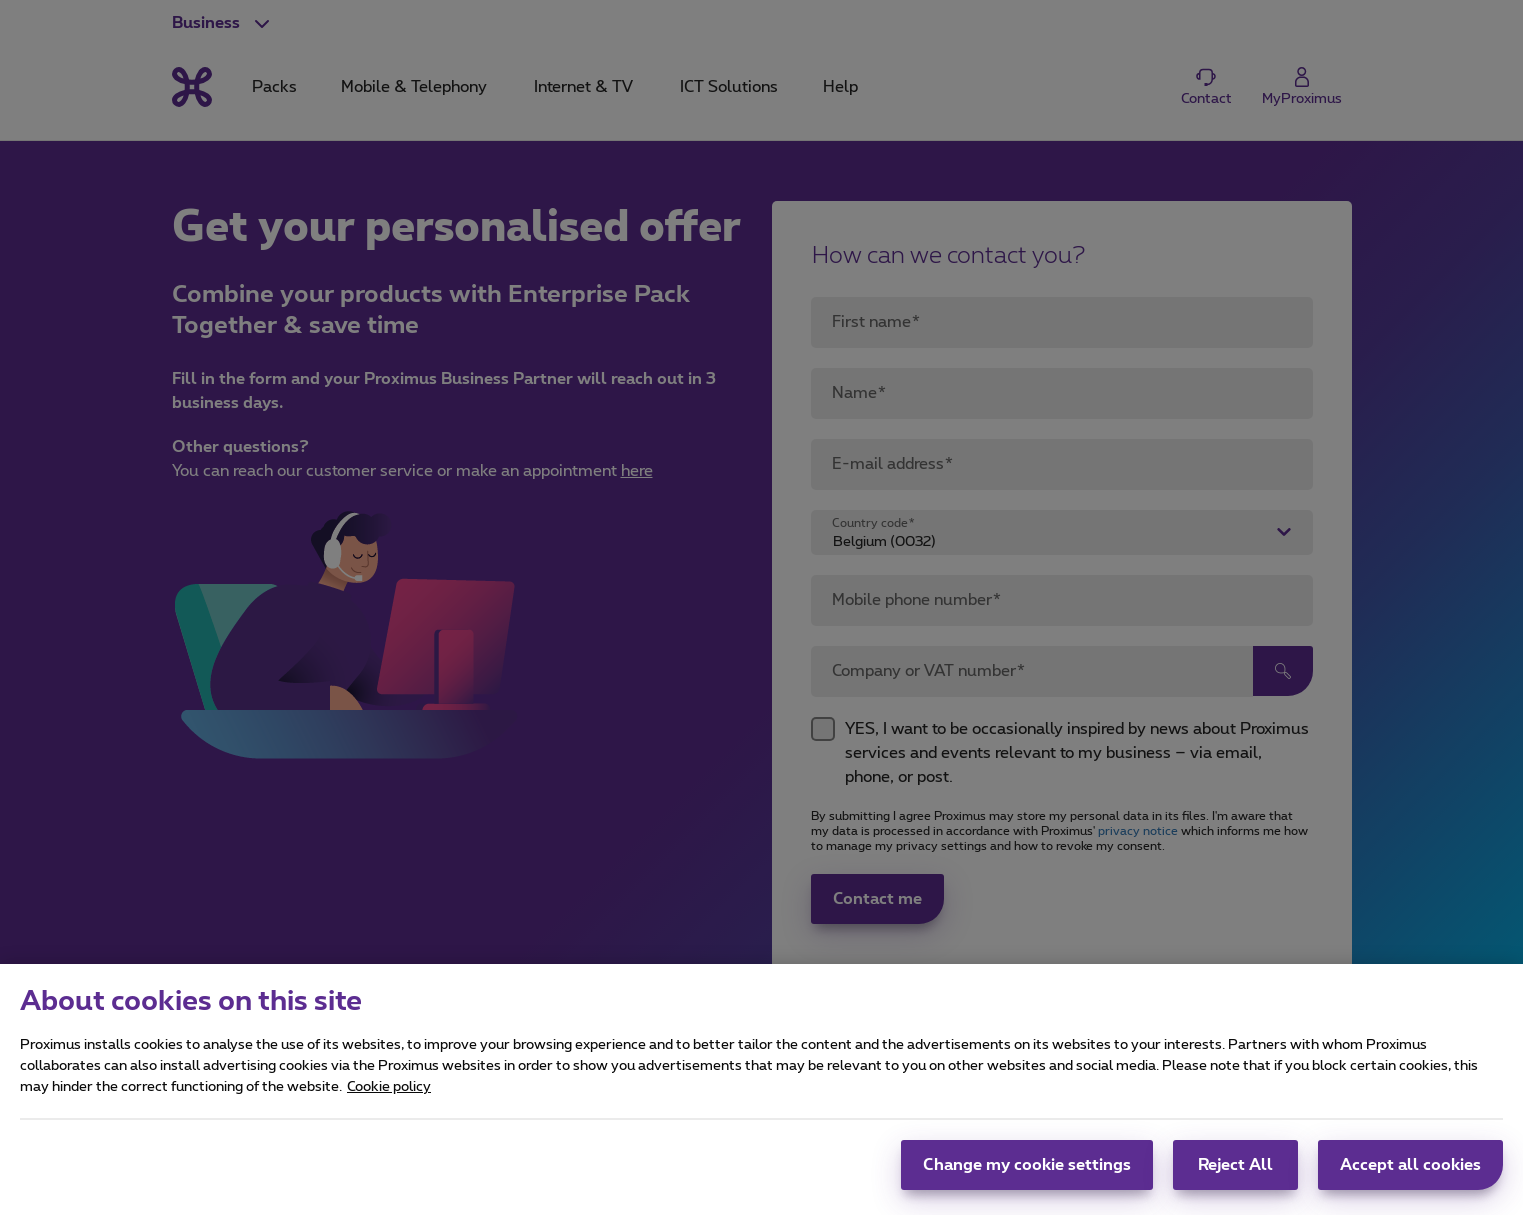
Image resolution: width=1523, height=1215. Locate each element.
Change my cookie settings (1027, 1175)
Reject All (1235, 1175)
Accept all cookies (1410, 1175)
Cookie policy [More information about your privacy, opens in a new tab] (389, 1097)
